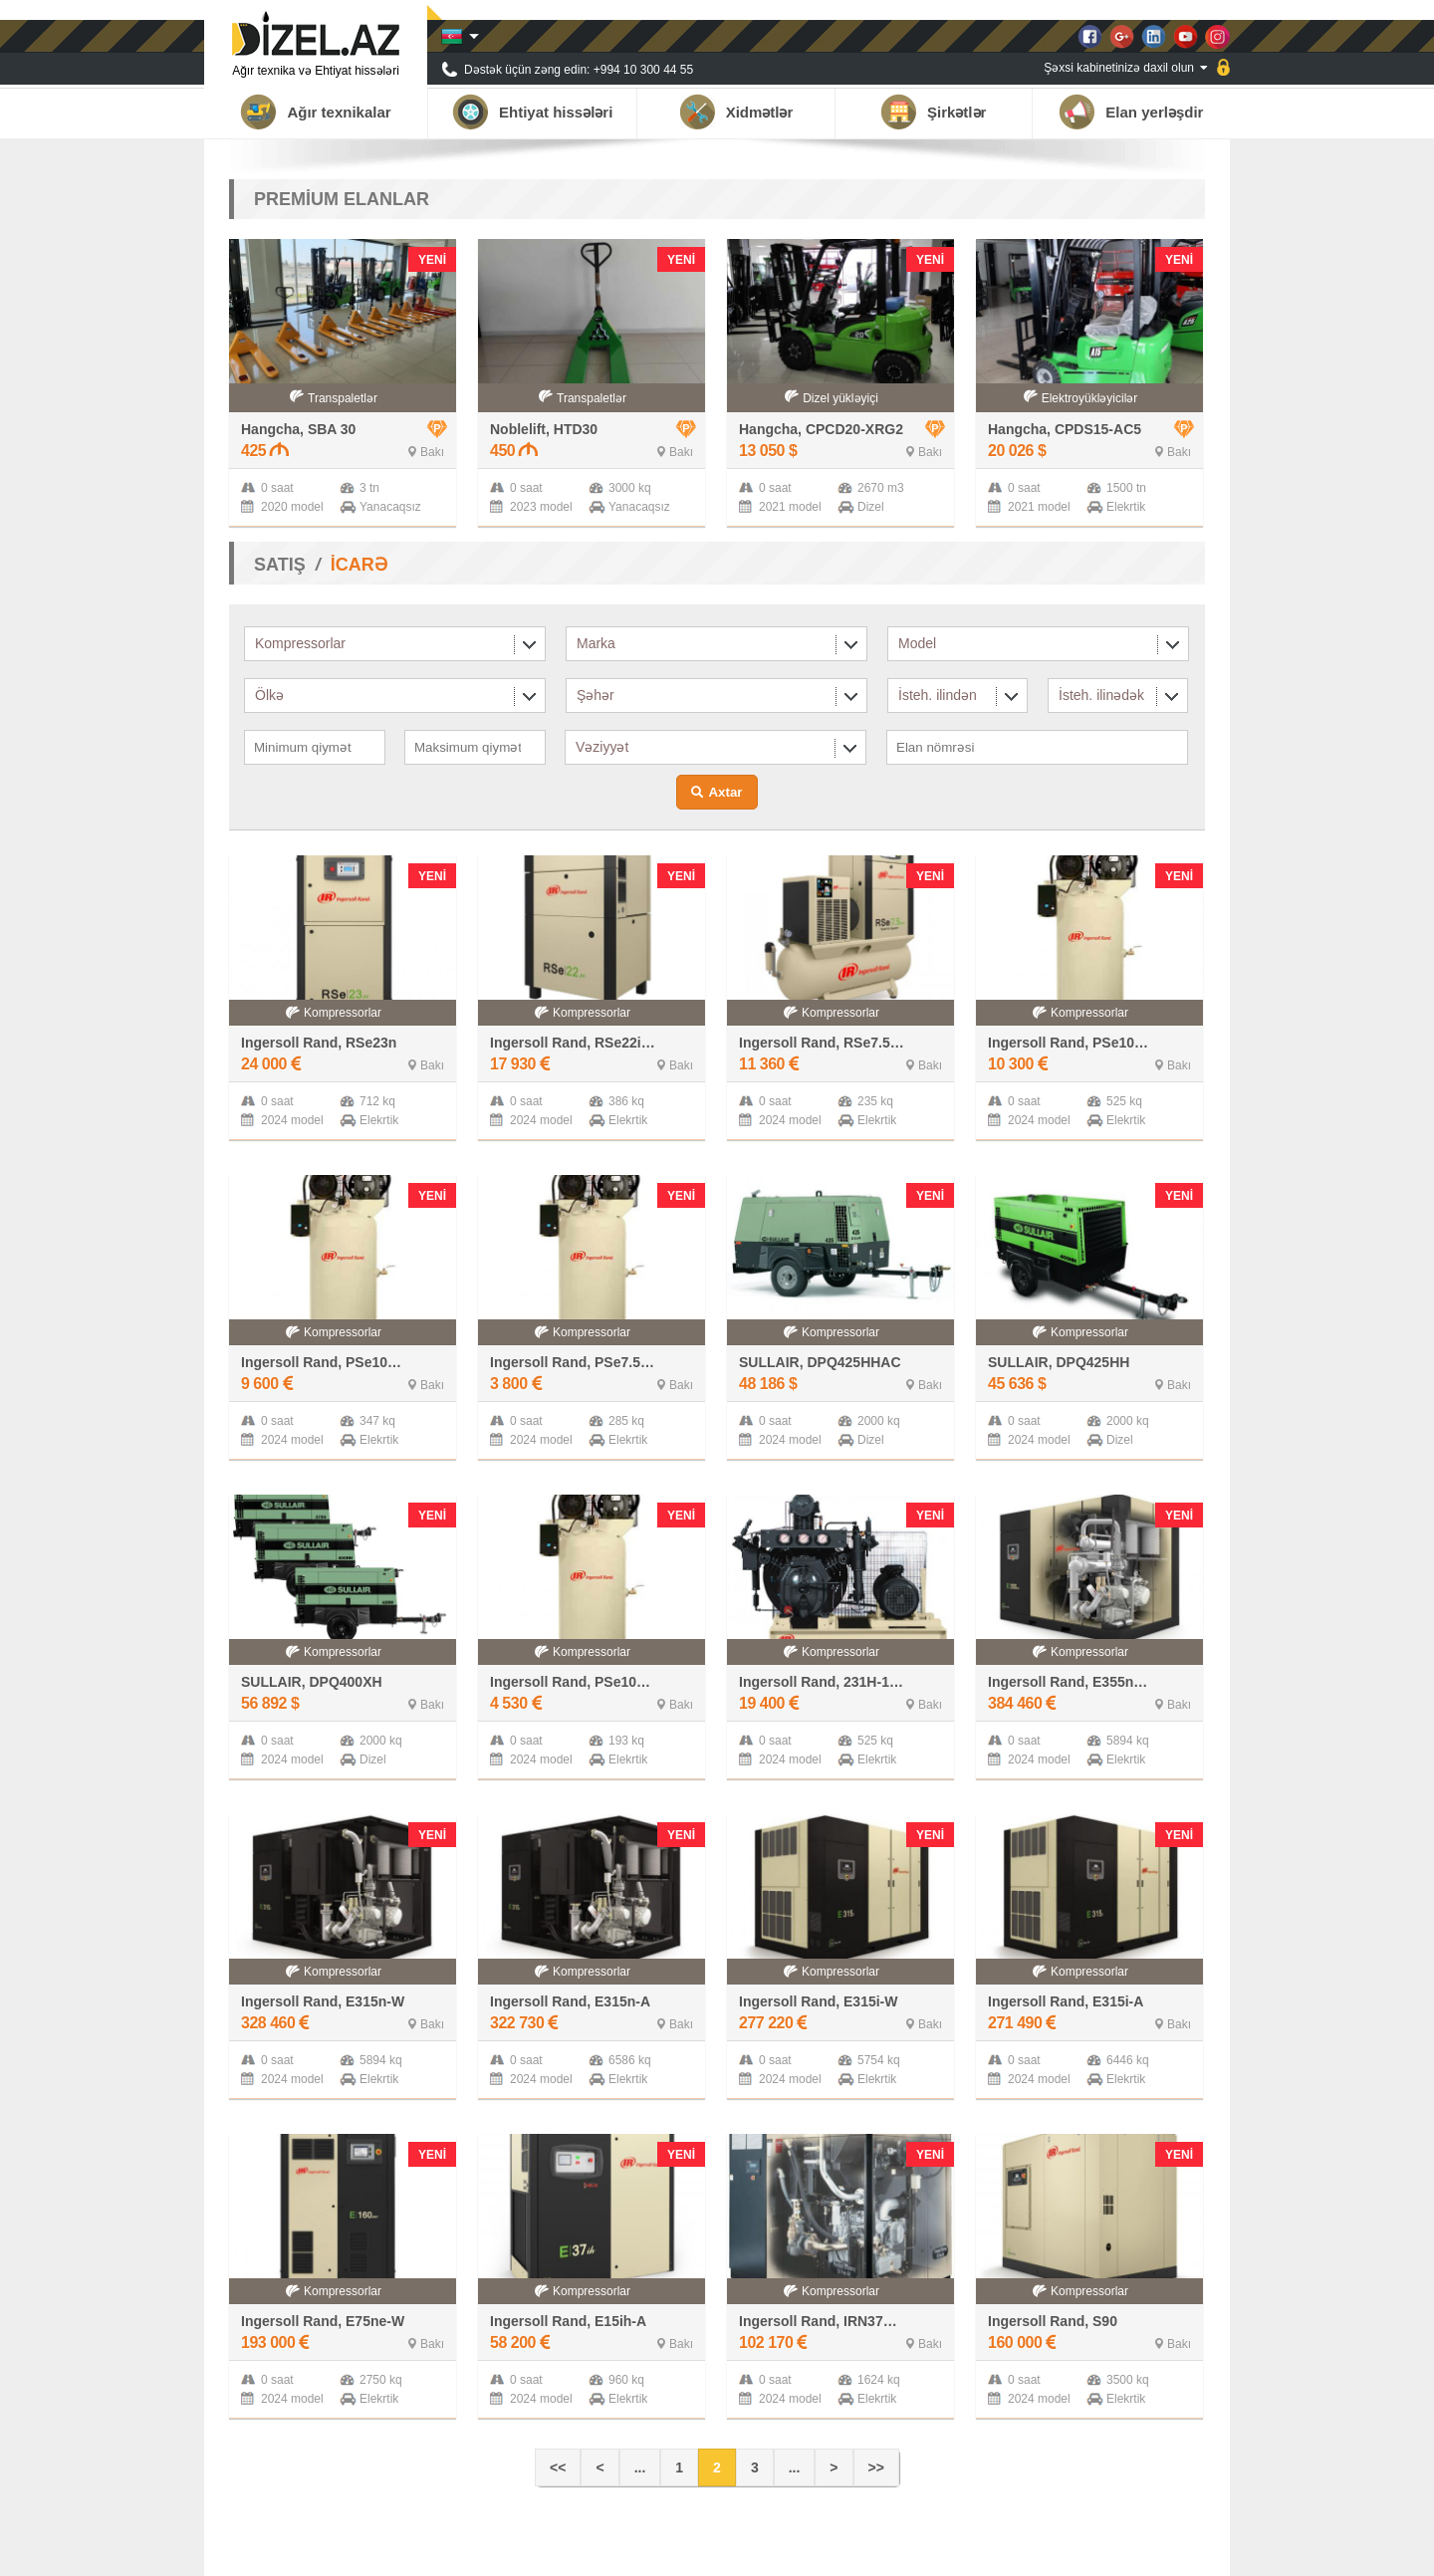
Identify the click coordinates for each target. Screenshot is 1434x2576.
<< (558, 2467)
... (640, 2467)
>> (876, 2467)
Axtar (725, 792)
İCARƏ (359, 565)
